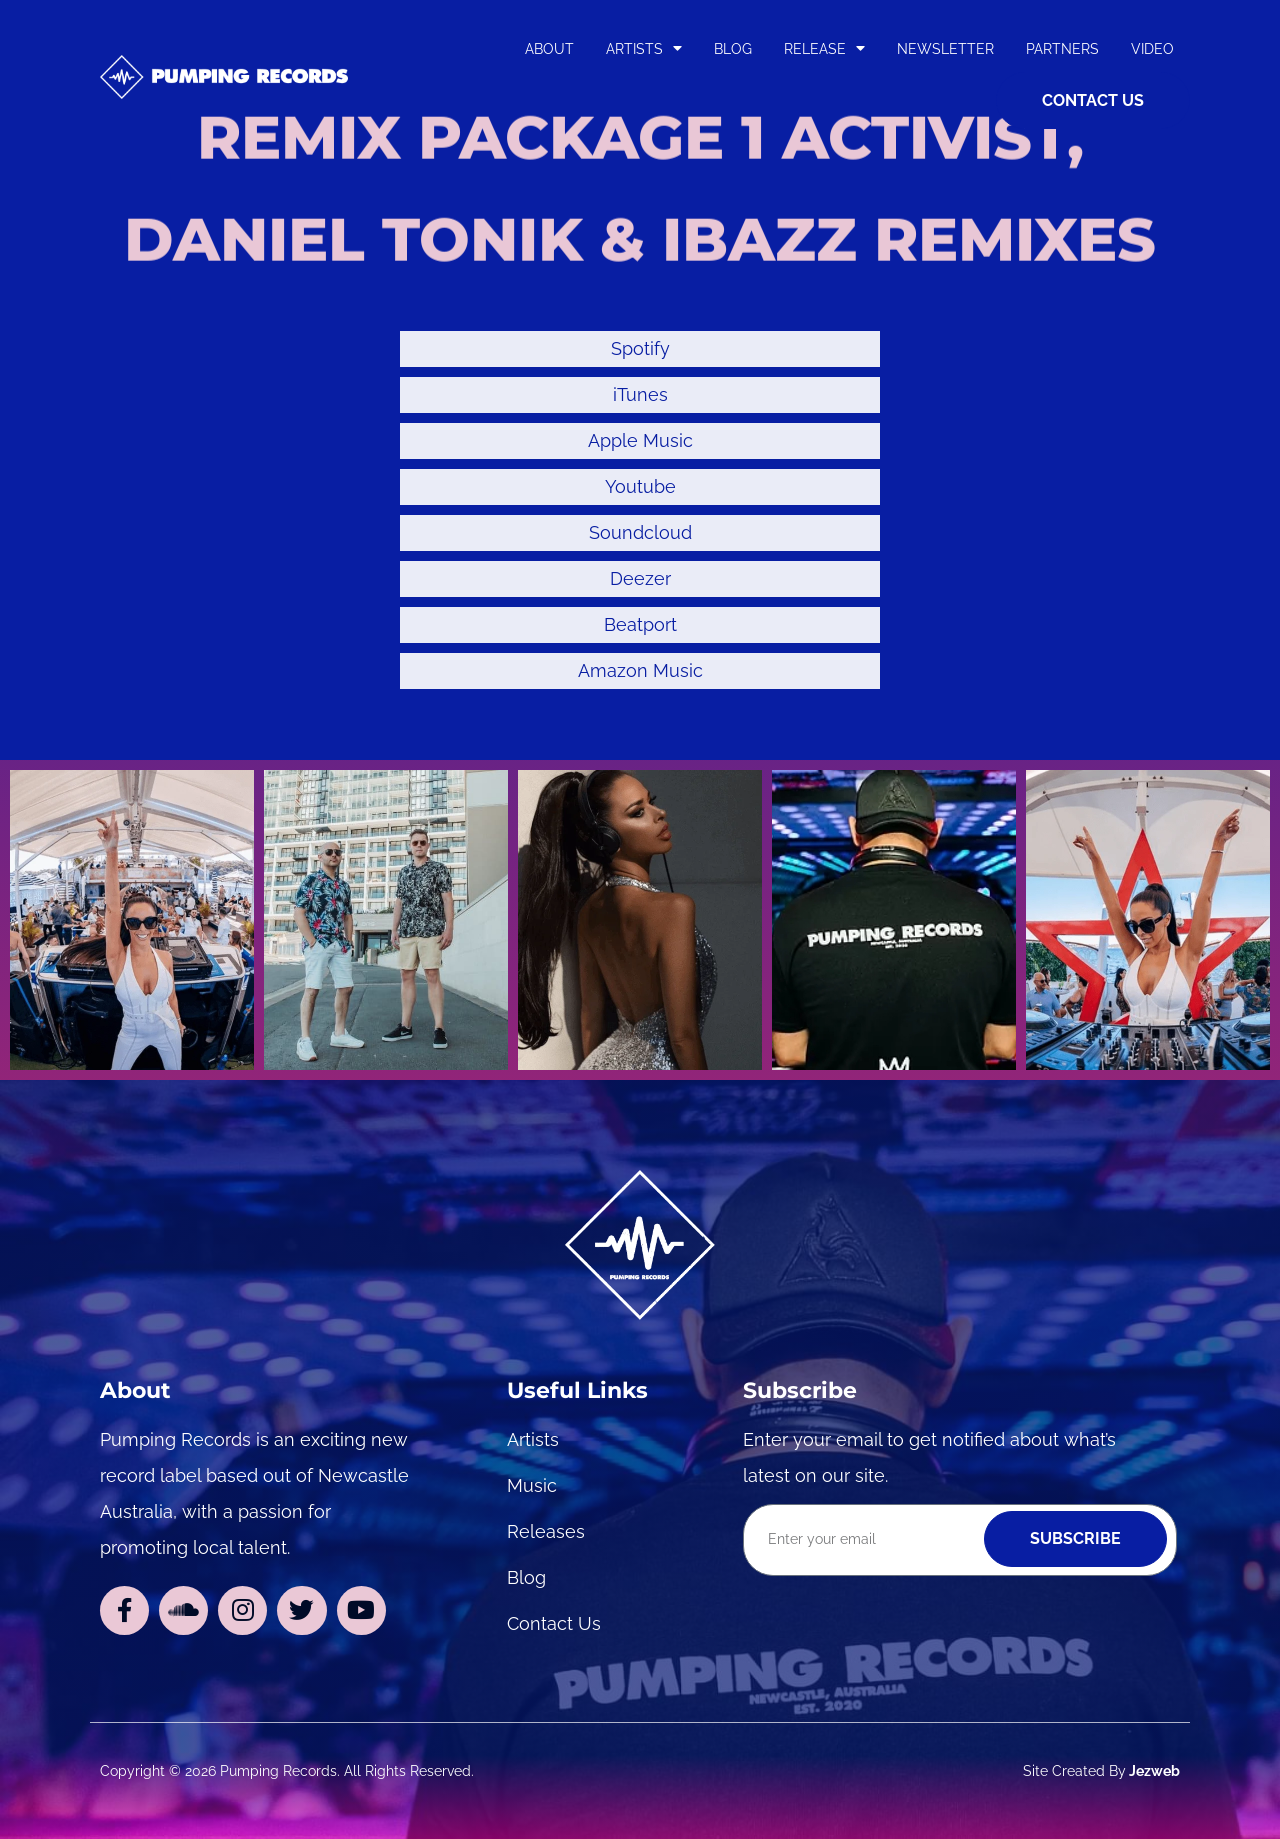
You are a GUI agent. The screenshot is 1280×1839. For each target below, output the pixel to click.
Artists (644, 48)
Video (1152, 48)
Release (824, 48)
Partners (1062, 48)
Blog (733, 48)
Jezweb (1153, 1771)
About (549, 48)
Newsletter (945, 48)
